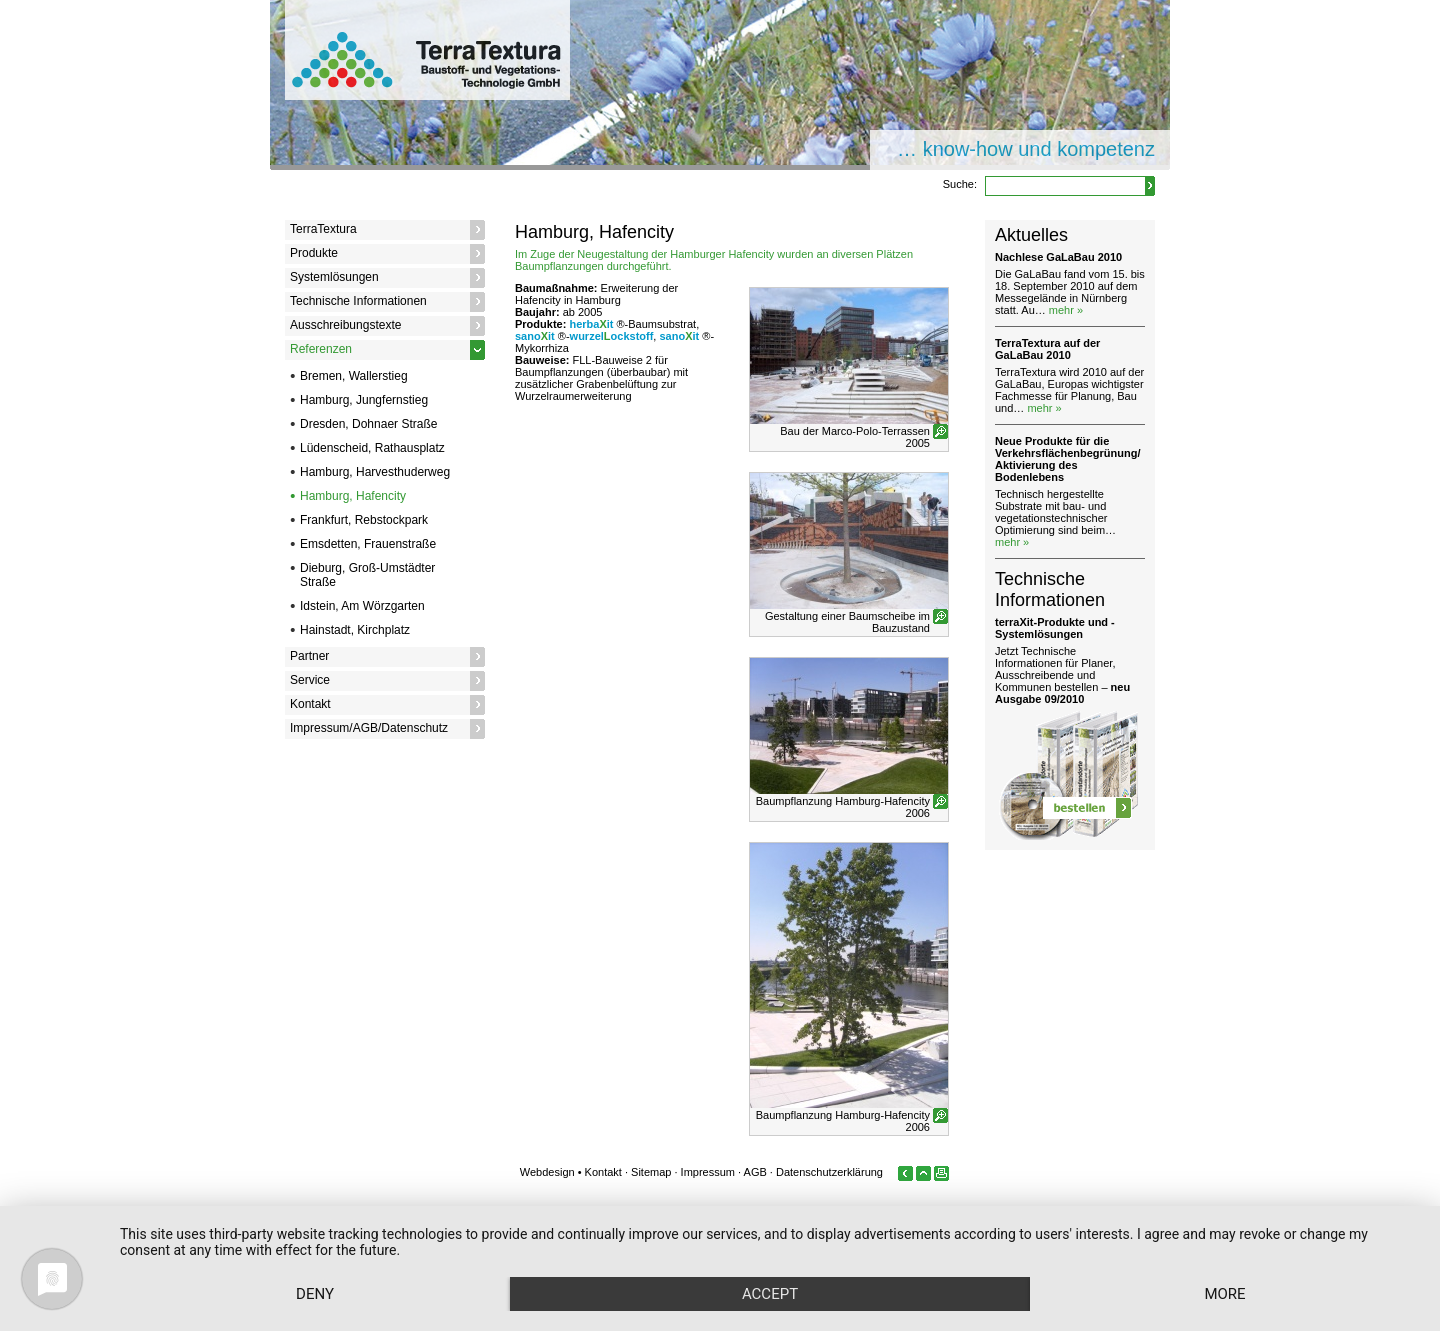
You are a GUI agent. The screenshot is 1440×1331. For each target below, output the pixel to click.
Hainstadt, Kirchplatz (355, 630)
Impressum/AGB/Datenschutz (369, 728)
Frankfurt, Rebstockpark (364, 520)
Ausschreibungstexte (345, 325)
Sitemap (651, 1172)
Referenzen (321, 349)
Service (310, 680)
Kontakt (310, 704)
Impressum (708, 1172)
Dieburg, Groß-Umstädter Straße (367, 575)
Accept (770, 1294)
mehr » (1066, 310)
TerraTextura (323, 229)
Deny (315, 1294)
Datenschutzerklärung (829, 1172)
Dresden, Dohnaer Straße (368, 424)
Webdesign (547, 1172)
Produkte (314, 253)
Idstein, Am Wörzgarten (362, 606)
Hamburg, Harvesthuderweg (375, 472)
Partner (309, 656)
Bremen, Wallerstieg (354, 376)
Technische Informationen (358, 301)
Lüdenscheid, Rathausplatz (372, 448)
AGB (755, 1172)
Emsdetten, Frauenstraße (368, 544)
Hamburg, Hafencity (353, 496)
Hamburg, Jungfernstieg (364, 400)
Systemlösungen (334, 277)
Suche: (960, 184)
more (1224, 1294)
